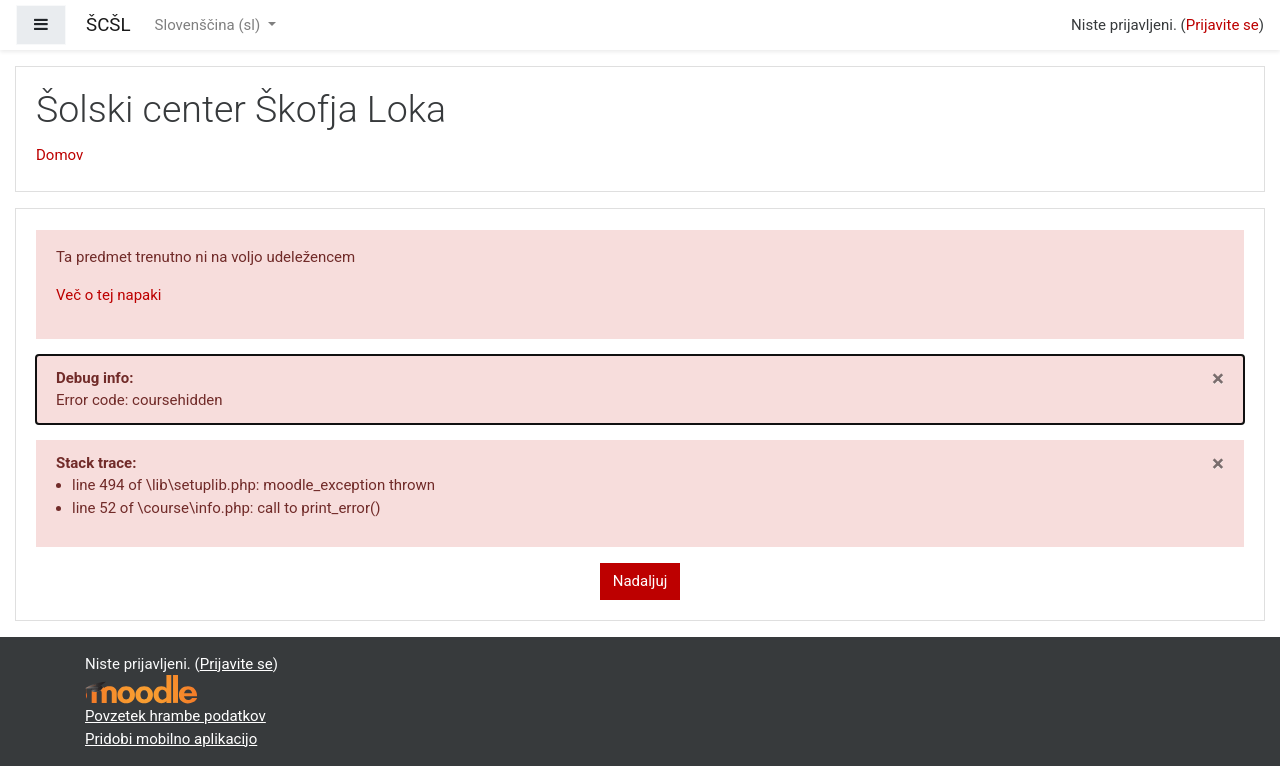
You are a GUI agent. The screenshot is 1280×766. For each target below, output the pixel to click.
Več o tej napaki (108, 295)
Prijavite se (1222, 25)
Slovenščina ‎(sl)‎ (209, 25)
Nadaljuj (640, 581)
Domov (59, 155)
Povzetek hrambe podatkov (175, 716)
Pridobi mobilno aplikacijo (171, 739)
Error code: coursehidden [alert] (640, 387)
